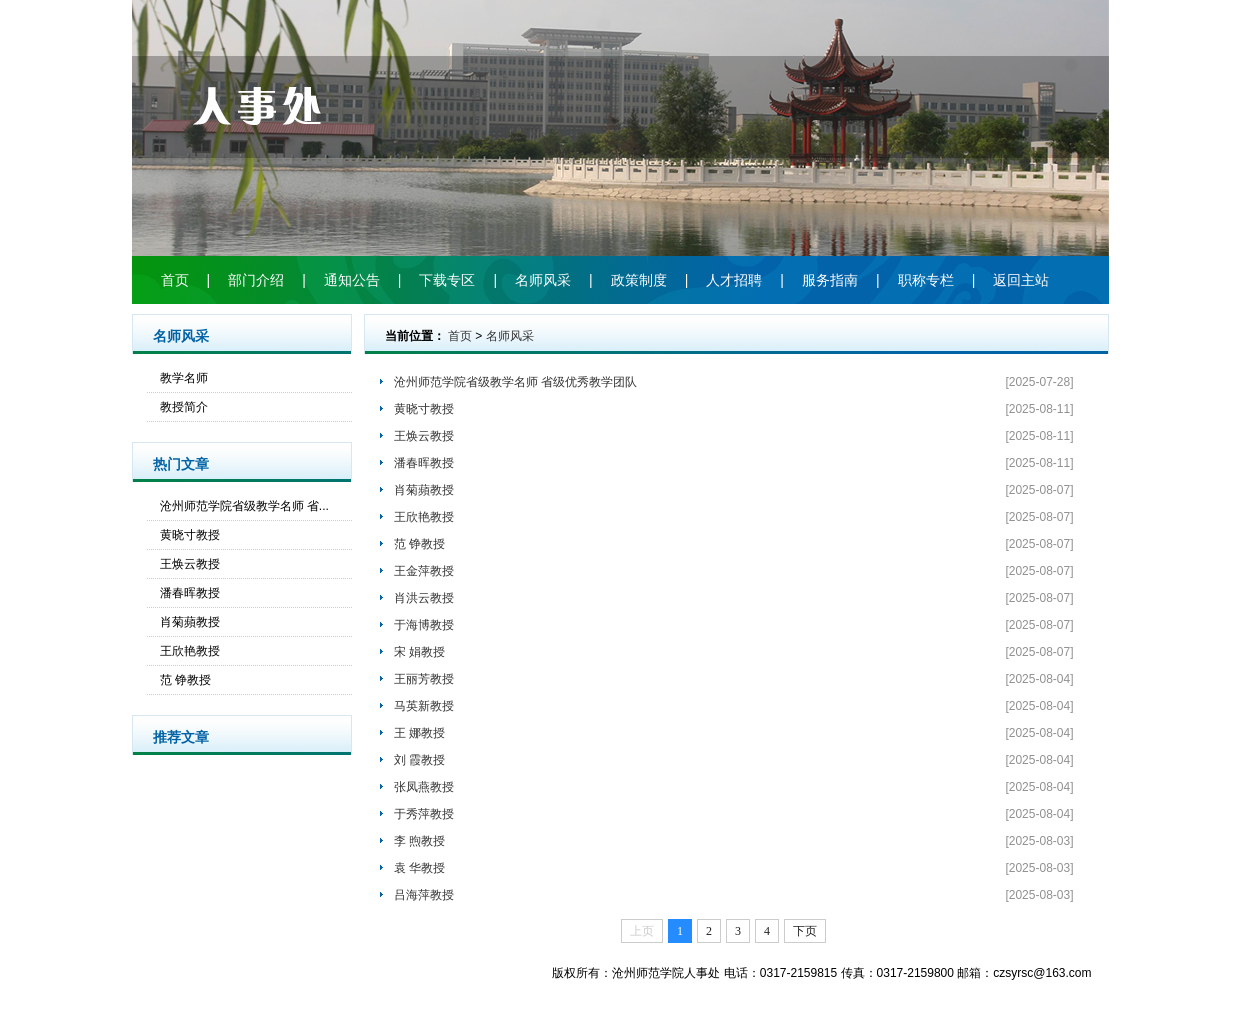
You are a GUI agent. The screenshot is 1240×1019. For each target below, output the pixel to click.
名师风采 (543, 280)
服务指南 (830, 280)
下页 (805, 931)
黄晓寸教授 (190, 535)
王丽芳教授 (424, 679)
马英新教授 (424, 706)
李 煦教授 (419, 841)
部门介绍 (256, 280)
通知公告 (352, 280)
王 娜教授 (419, 733)
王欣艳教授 (190, 651)
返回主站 (1021, 280)
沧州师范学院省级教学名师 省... (244, 506)
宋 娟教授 (419, 652)
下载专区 (447, 280)
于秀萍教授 (424, 814)
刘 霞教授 (419, 760)
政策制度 (639, 280)
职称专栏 (926, 280)
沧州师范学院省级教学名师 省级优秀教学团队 (515, 382)
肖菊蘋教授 (190, 622)
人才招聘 (734, 280)
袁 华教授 (419, 868)
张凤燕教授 (424, 787)
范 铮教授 (185, 680)
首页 (175, 280)
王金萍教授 (424, 571)
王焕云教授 (190, 564)
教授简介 (184, 407)
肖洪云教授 (424, 598)
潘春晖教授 (190, 593)
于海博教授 (424, 625)
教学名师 (184, 378)
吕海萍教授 (424, 895)
